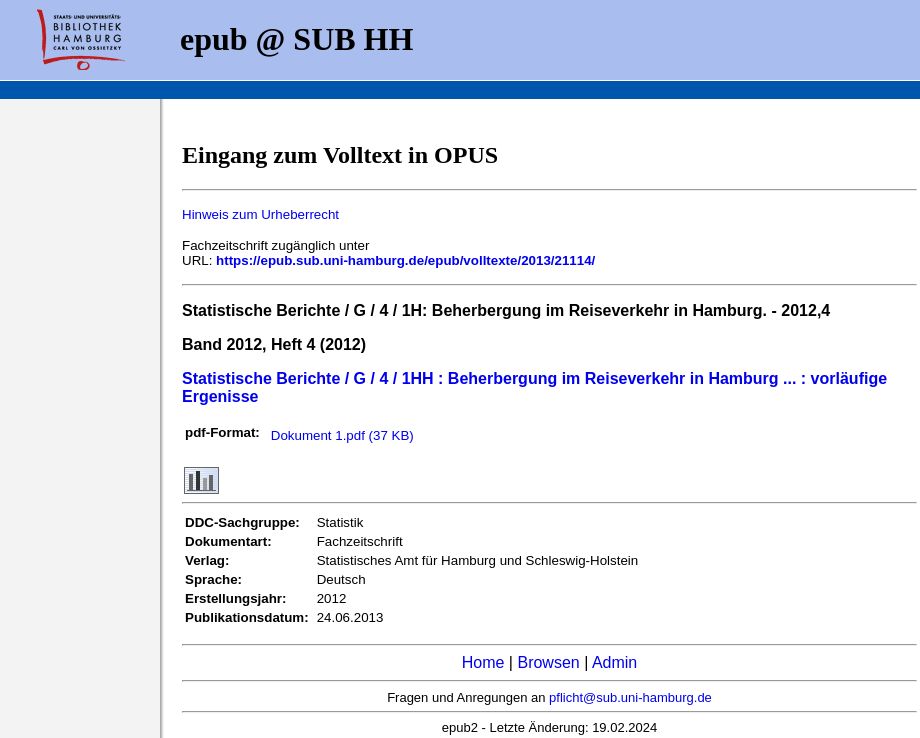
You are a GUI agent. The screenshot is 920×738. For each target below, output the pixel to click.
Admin (614, 662)
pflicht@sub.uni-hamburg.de (630, 697)
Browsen (548, 662)
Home (483, 662)
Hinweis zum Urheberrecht (260, 214)
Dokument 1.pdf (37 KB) (342, 435)
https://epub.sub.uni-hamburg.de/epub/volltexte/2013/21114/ (405, 260)
